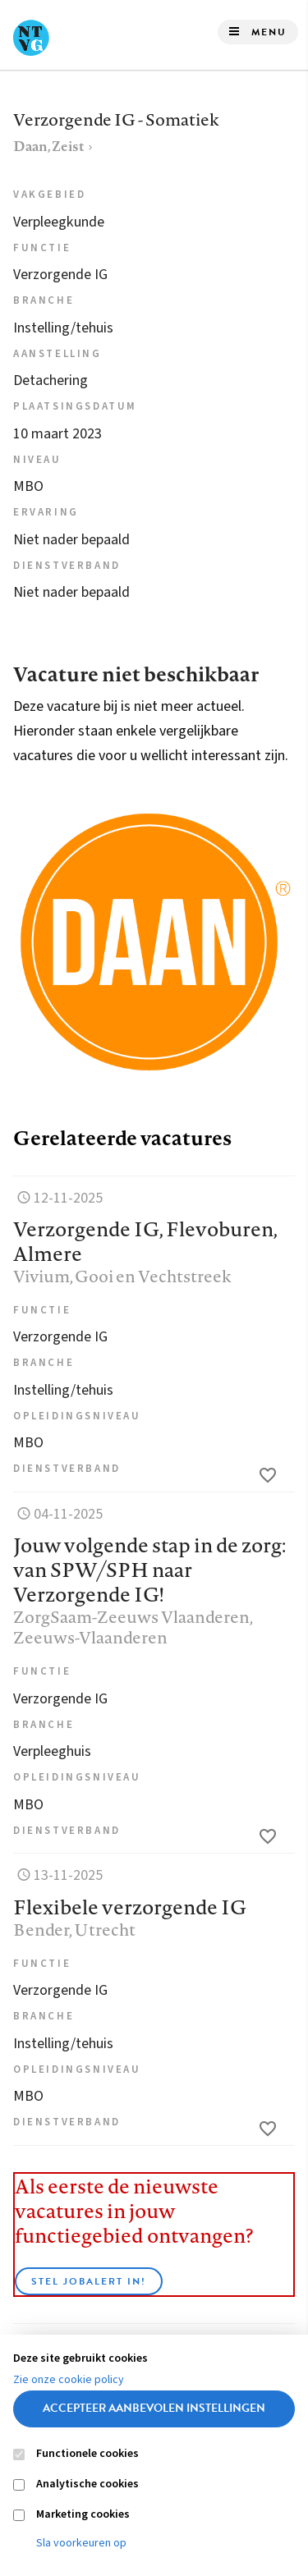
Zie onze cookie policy (68, 2380)
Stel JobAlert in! (88, 2281)
